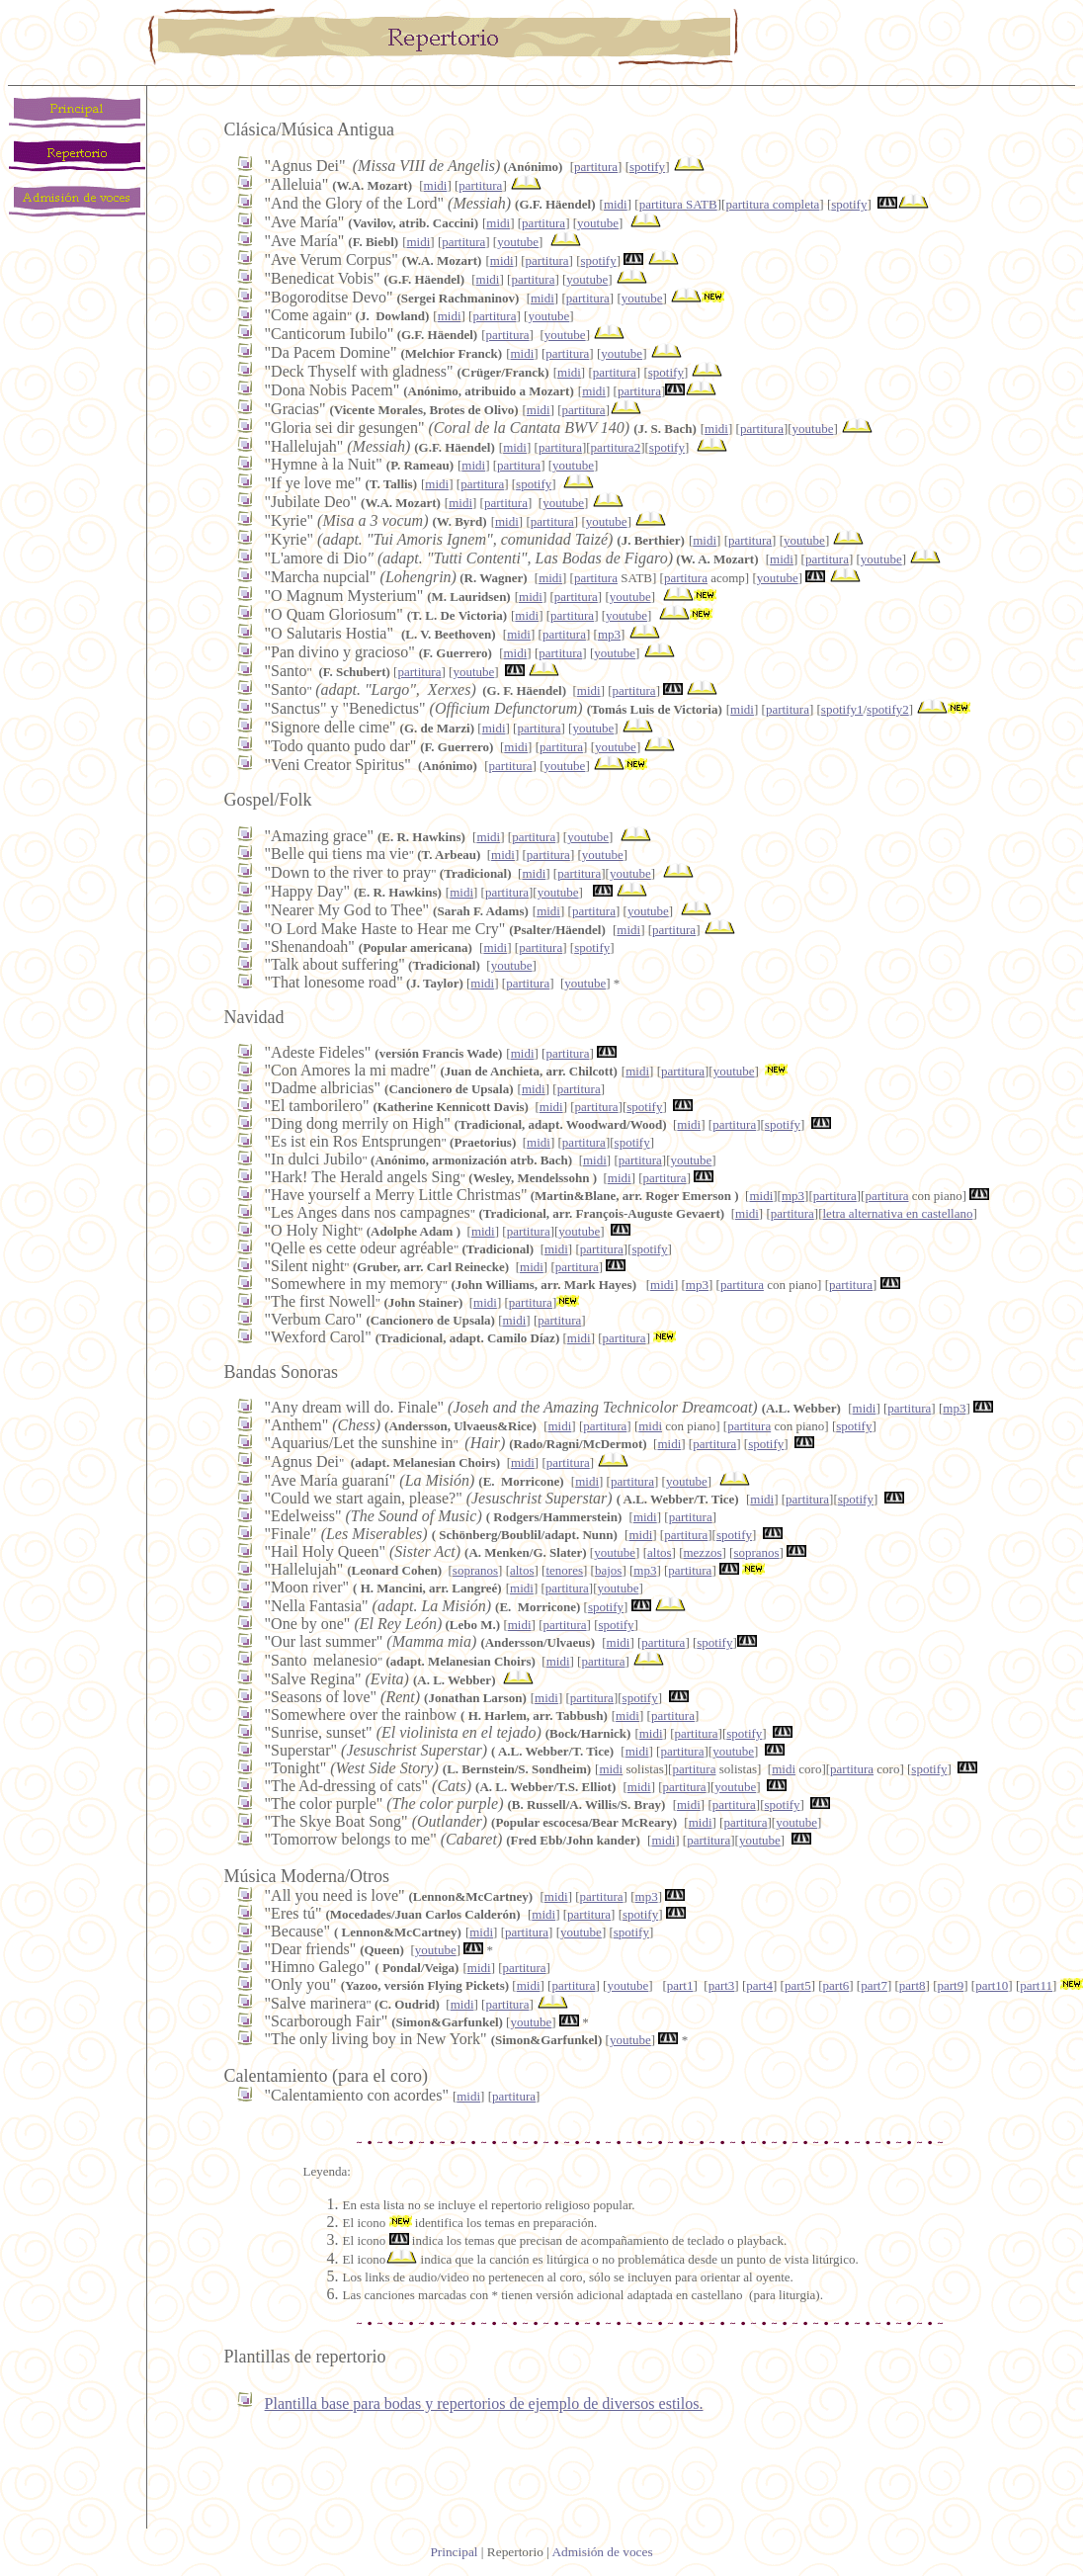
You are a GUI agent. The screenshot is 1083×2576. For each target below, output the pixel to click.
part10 (991, 1985)
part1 (680, 1985)
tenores (564, 1570)
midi (436, 185)
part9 (950, 1985)
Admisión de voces (601, 2551)
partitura (596, 166)
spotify (647, 166)
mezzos (702, 1552)
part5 (798, 1985)
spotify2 (888, 709)
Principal (453, 2551)
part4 (759, 1985)
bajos (608, 1570)
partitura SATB (678, 204)
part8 (912, 1985)
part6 (836, 1985)
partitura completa (772, 204)
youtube (598, 222)
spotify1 (842, 709)
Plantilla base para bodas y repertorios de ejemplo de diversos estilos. (484, 2403)
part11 (1036, 1985)
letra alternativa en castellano (898, 1213)
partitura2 (616, 447)
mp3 (609, 634)
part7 (874, 1985)
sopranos (756, 1552)
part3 (721, 1985)
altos (659, 1552)
